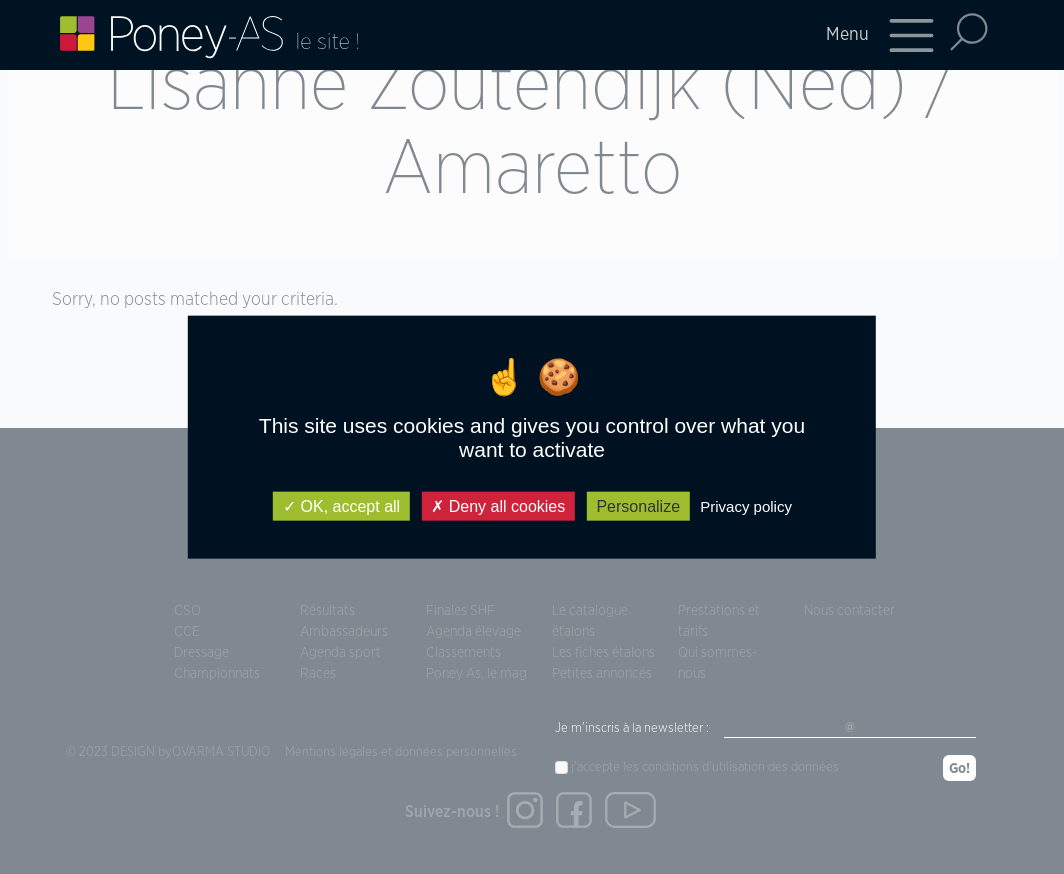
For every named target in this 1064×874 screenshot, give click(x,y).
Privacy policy (746, 505)
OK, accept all (341, 505)
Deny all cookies (498, 505)
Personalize (638, 505)
